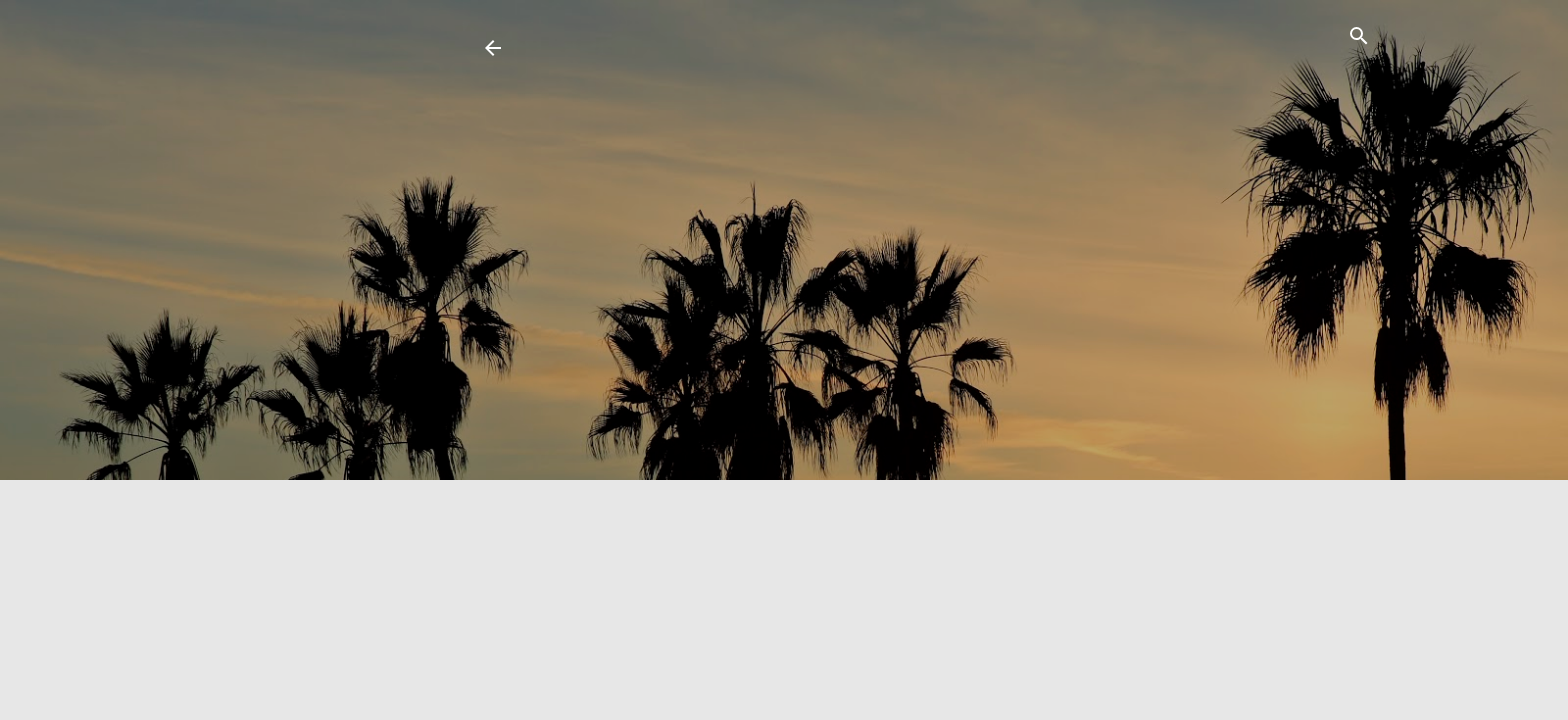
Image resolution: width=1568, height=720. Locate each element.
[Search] (1359, 39)
